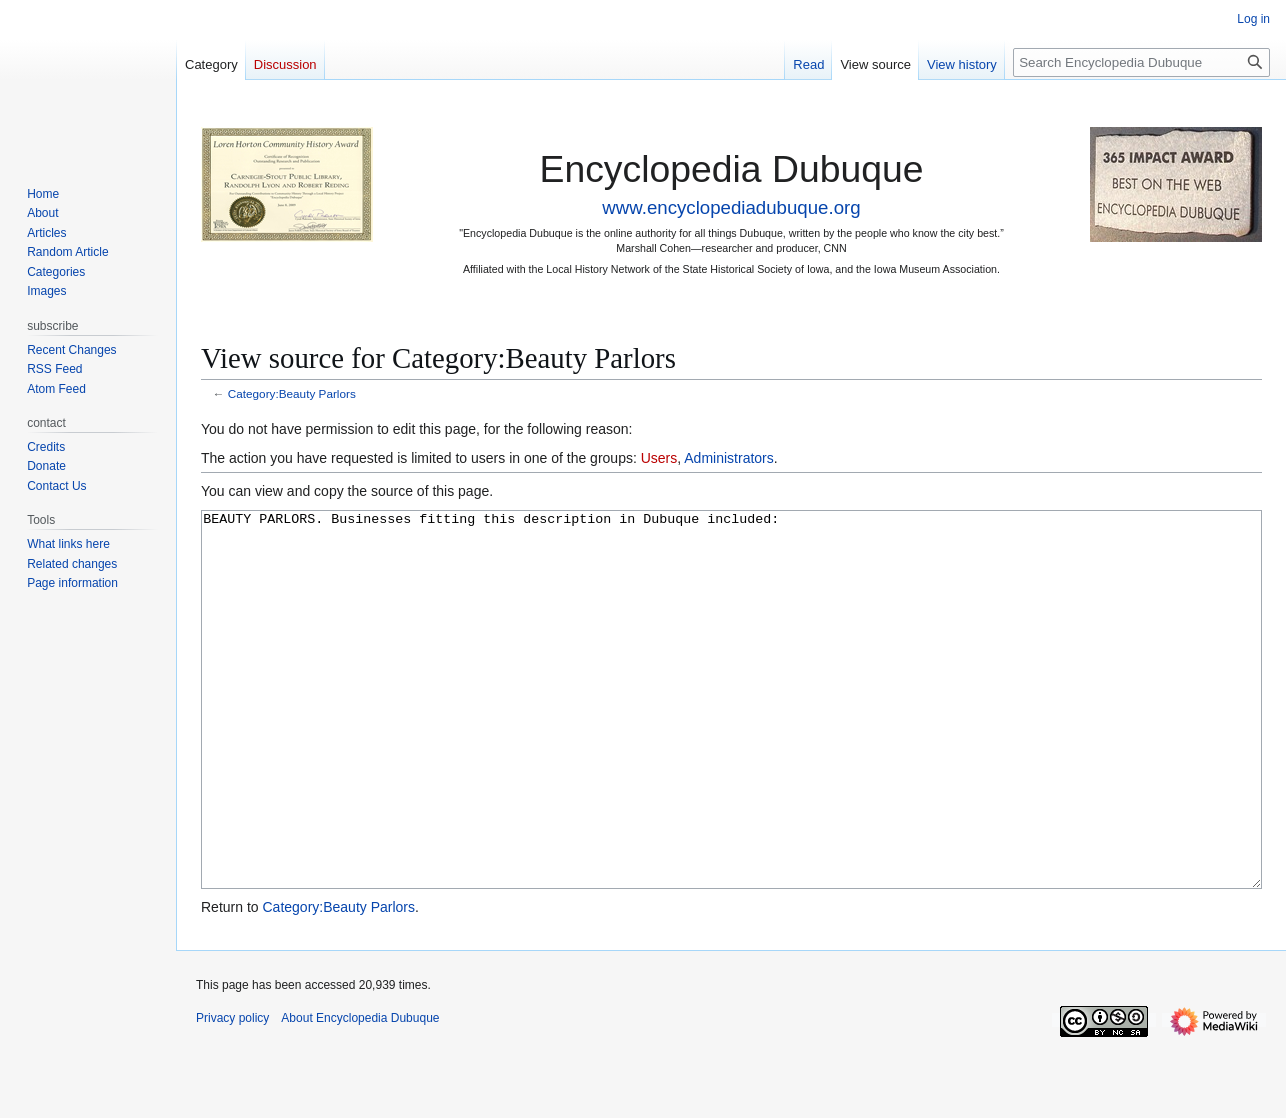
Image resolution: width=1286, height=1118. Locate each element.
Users (659, 458)
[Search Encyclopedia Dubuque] (1141, 62)
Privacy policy (232, 1093)
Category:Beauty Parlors (292, 393)
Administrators (728, 458)
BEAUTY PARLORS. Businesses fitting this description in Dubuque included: (731, 737)
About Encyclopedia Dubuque (360, 1093)
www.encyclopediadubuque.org (731, 207)
